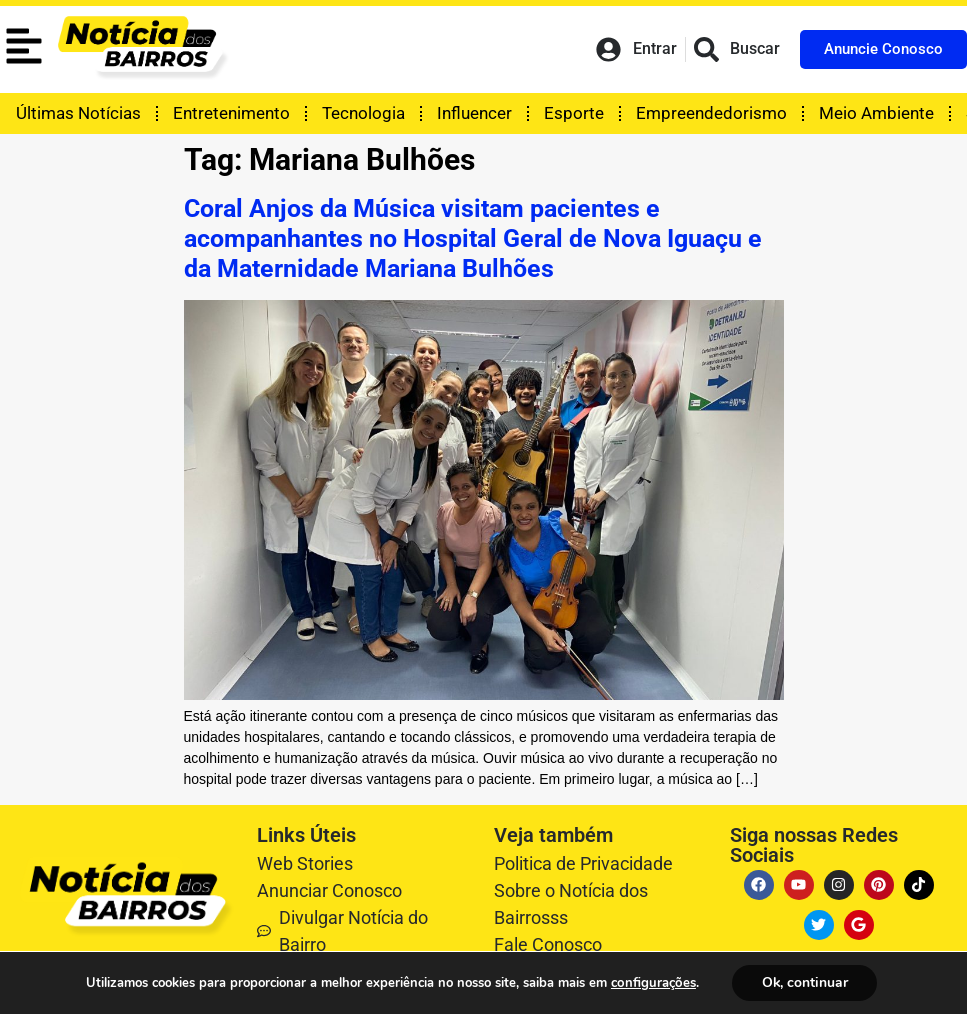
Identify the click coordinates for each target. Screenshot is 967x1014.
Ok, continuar (803, 982)
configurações (652, 983)
